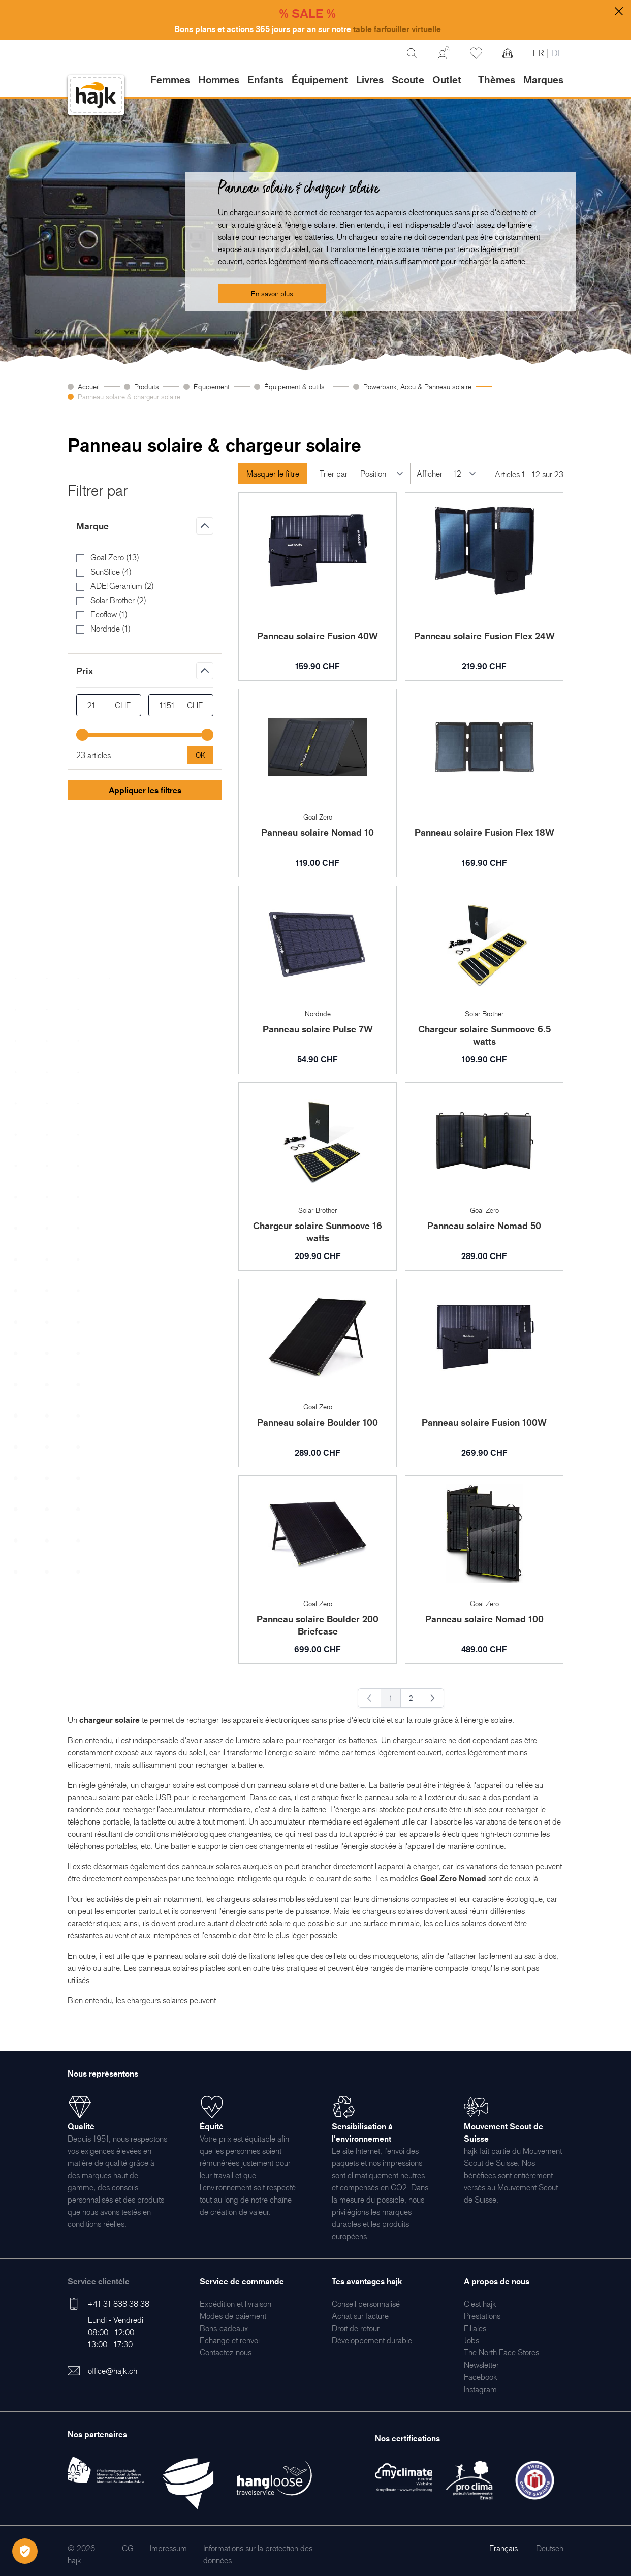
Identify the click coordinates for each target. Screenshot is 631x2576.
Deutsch (549, 2548)
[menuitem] (235, 2304)
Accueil (89, 386)
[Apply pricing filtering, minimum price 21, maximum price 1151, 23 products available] (200, 755)
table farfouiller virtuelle (397, 29)
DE (556, 53)
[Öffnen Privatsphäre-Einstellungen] (25, 2551)
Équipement (212, 386)
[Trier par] (382, 473)
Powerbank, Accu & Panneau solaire (417, 386)
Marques (543, 80)
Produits (146, 386)
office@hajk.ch (112, 2371)
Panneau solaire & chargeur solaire (129, 396)
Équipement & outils (296, 386)
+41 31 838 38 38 (118, 2304)
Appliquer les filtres (145, 790)
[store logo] (96, 95)
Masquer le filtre (272, 473)
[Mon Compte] (443, 53)
